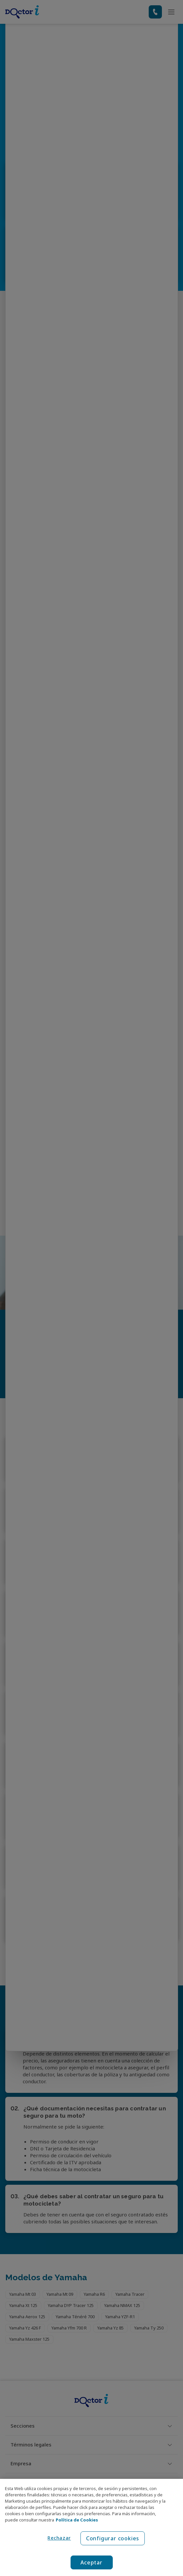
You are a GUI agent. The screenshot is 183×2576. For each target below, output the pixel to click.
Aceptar (91, 2562)
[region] (91, 2527)
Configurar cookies (112, 2538)
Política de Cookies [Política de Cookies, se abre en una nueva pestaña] (77, 2520)
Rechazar (59, 2538)
